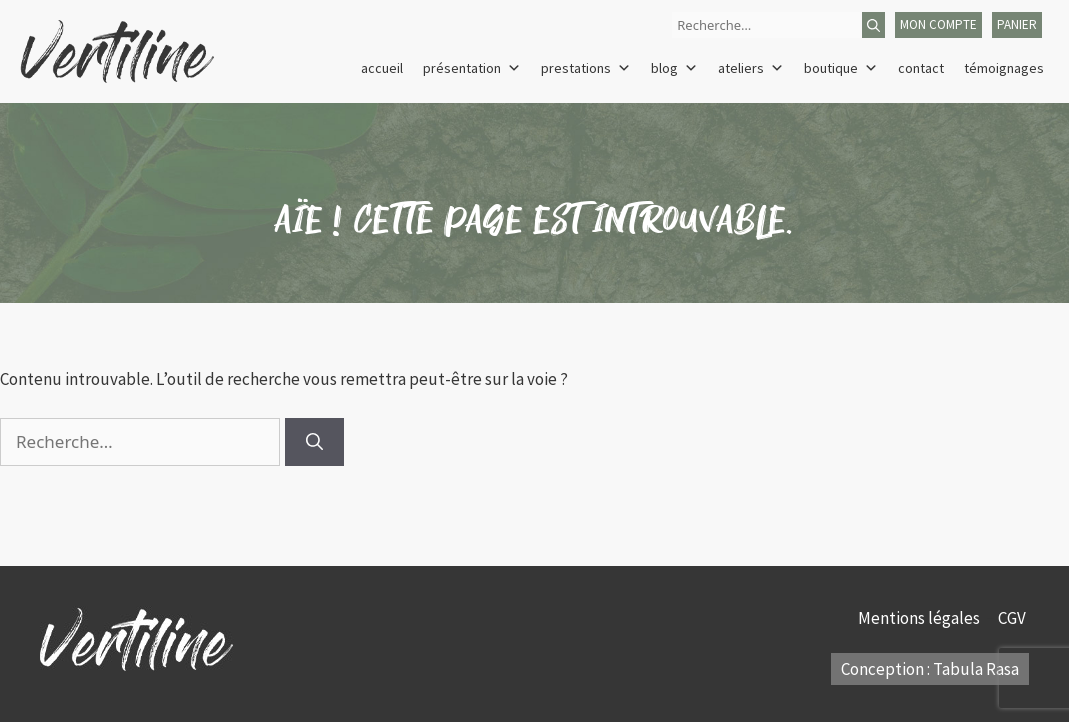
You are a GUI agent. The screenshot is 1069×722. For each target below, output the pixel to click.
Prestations (586, 68)
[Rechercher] (873, 25)
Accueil (382, 68)
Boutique (841, 68)
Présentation (472, 68)
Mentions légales (920, 618)
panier (1017, 24)
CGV (1013, 618)
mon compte (938, 24)
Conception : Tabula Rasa (930, 669)
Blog (674, 68)
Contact (921, 68)
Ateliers (751, 68)
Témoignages (1004, 68)
